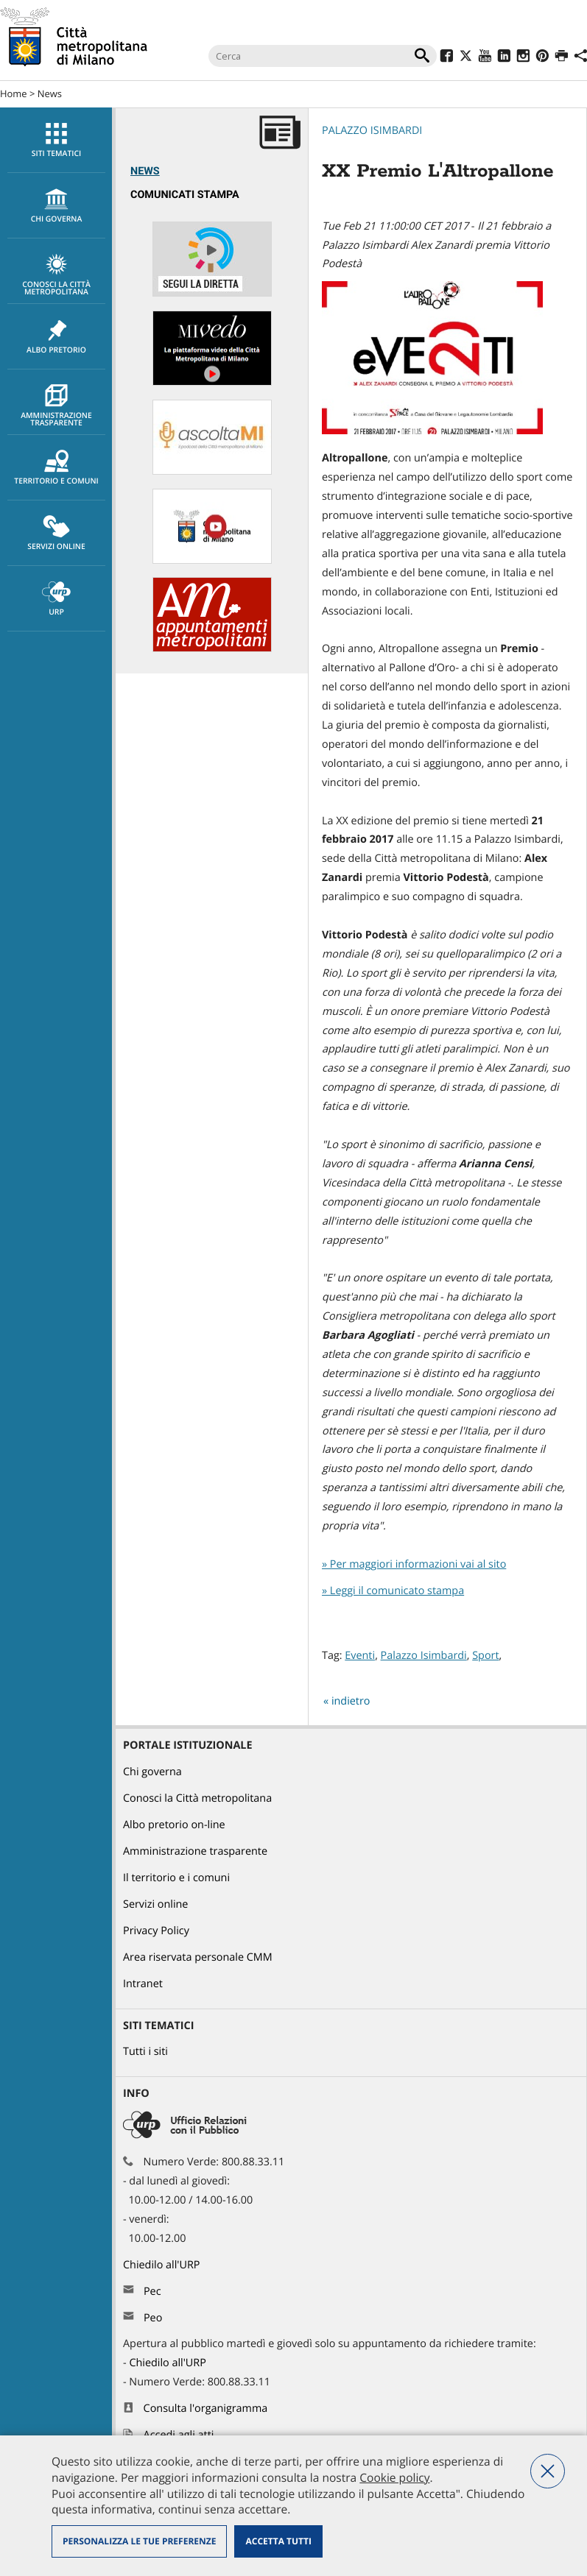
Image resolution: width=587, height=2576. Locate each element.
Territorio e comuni (56, 468)
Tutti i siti (145, 2052)
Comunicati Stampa (184, 194)
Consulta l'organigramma (206, 2409)
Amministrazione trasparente (56, 406)
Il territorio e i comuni (176, 1878)
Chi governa (152, 1772)
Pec (152, 2292)
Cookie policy (394, 2477)
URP (56, 599)
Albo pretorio (56, 337)
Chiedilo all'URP (163, 2265)
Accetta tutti (278, 2541)
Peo (153, 2318)
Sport (485, 1656)
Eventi (360, 1656)
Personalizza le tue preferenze (139, 2541)
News (50, 93)
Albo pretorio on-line (174, 1825)
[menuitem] (56, 140)
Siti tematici (56, 140)
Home (13, 93)
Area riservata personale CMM (198, 1957)
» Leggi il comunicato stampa (393, 1591)
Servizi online (56, 533)
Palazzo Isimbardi (372, 131)
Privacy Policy (156, 1931)
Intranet (143, 1984)
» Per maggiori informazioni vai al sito (414, 1564)
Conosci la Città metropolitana (56, 275)
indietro (350, 1701)
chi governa (56, 206)
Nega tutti (547, 2471)
